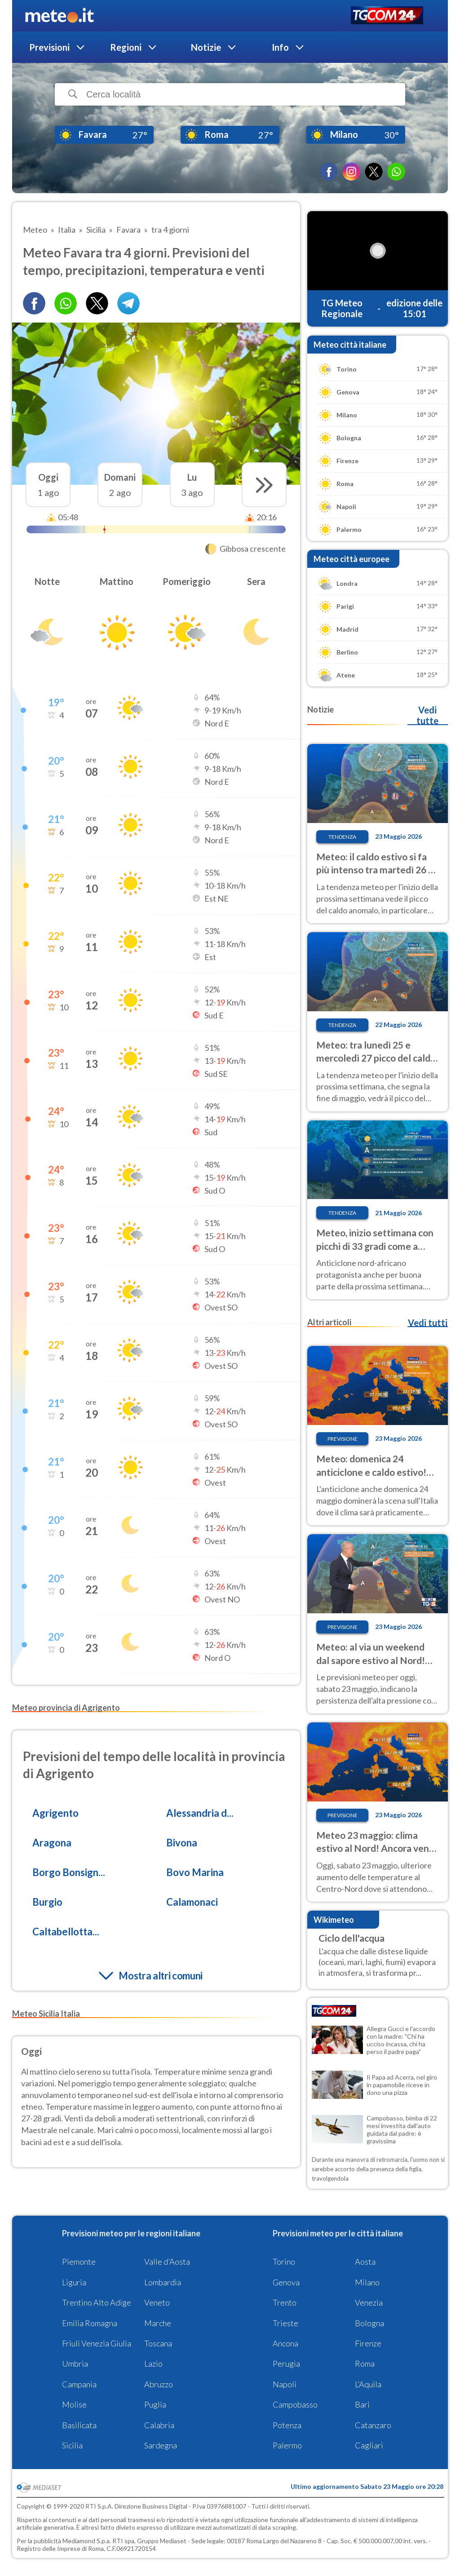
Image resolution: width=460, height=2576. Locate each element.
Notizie (206, 47)
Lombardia (162, 2282)
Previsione (342, 1438)
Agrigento (55, 1813)
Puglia (155, 2404)
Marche (157, 2323)
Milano (367, 2282)
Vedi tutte (427, 715)
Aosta (365, 2261)
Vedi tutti (427, 1322)
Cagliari (369, 2445)
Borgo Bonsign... (68, 1872)
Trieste (285, 2323)
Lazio (153, 2363)
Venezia (369, 2302)
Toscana (158, 2343)
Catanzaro (373, 2425)
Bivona (181, 1843)
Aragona (51, 1843)
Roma (365, 2363)
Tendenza (342, 836)
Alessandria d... (200, 1813)
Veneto (157, 2302)
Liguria (74, 2282)
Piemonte (79, 2261)
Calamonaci (192, 1902)
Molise (74, 2404)
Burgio (47, 1902)
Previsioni (49, 47)
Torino (284, 2261)
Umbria (75, 2363)
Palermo (287, 2445)
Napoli (284, 2384)
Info (280, 47)
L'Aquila (368, 2384)
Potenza (287, 2425)
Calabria (159, 2425)
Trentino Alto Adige (96, 2302)
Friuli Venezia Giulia (96, 2343)
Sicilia (72, 2445)
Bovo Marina (195, 1872)
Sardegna (160, 2445)
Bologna (369, 2323)
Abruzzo (158, 2384)
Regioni (126, 47)
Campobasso (295, 2404)
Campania (79, 2384)
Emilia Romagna (89, 2323)
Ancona (285, 2343)
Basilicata (79, 2425)
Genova (286, 2282)
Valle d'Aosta (167, 2261)
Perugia (286, 2363)
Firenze (368, 2343)
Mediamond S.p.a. (86, 2541)
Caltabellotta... (65, 1931)
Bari (362, 2404)
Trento (284, 2302)
